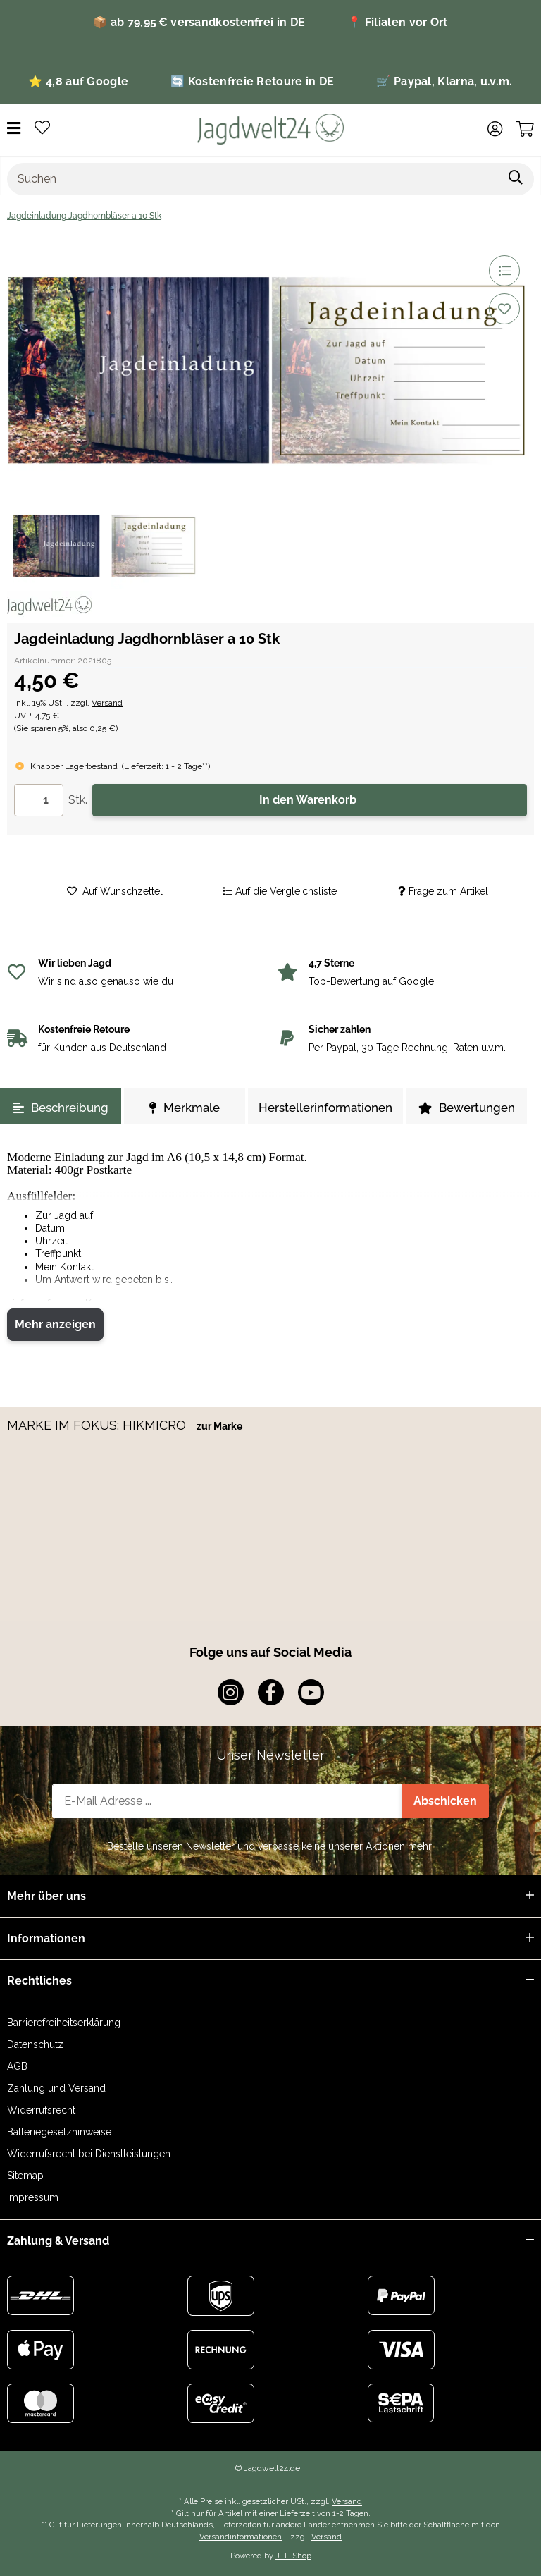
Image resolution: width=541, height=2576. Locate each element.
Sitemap (25, 2175)
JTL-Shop (293, 2555)
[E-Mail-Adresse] (227, 1801)
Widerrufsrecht (41, 2110)
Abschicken (445, 1801)
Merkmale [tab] (184, 1107)
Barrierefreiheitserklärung (63, 2022)
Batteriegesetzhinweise (59, 2132)
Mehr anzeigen (55, 1324)
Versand (107, 703)
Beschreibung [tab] (60, 1107)
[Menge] (38, 800)
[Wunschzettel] (42, 128)
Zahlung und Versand (56, 2088)
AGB (17, 2066)
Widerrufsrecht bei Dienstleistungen (88, 2153)
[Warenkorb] (525, 129)
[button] (494, 129)
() (166, 766)
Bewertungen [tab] (466, 1107)
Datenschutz (35, 2044)
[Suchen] (253, 179)
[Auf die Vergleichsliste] (504, 270)
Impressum (32, 2197)
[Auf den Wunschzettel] (504, 308)
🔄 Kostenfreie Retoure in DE (252, 81)
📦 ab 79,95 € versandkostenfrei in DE (199, 22)
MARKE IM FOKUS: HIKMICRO (98, 1425)
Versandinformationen (240, 2536)
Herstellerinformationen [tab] (325, 1107)
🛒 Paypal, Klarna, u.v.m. (444, 81)
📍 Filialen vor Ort (397, 22)
